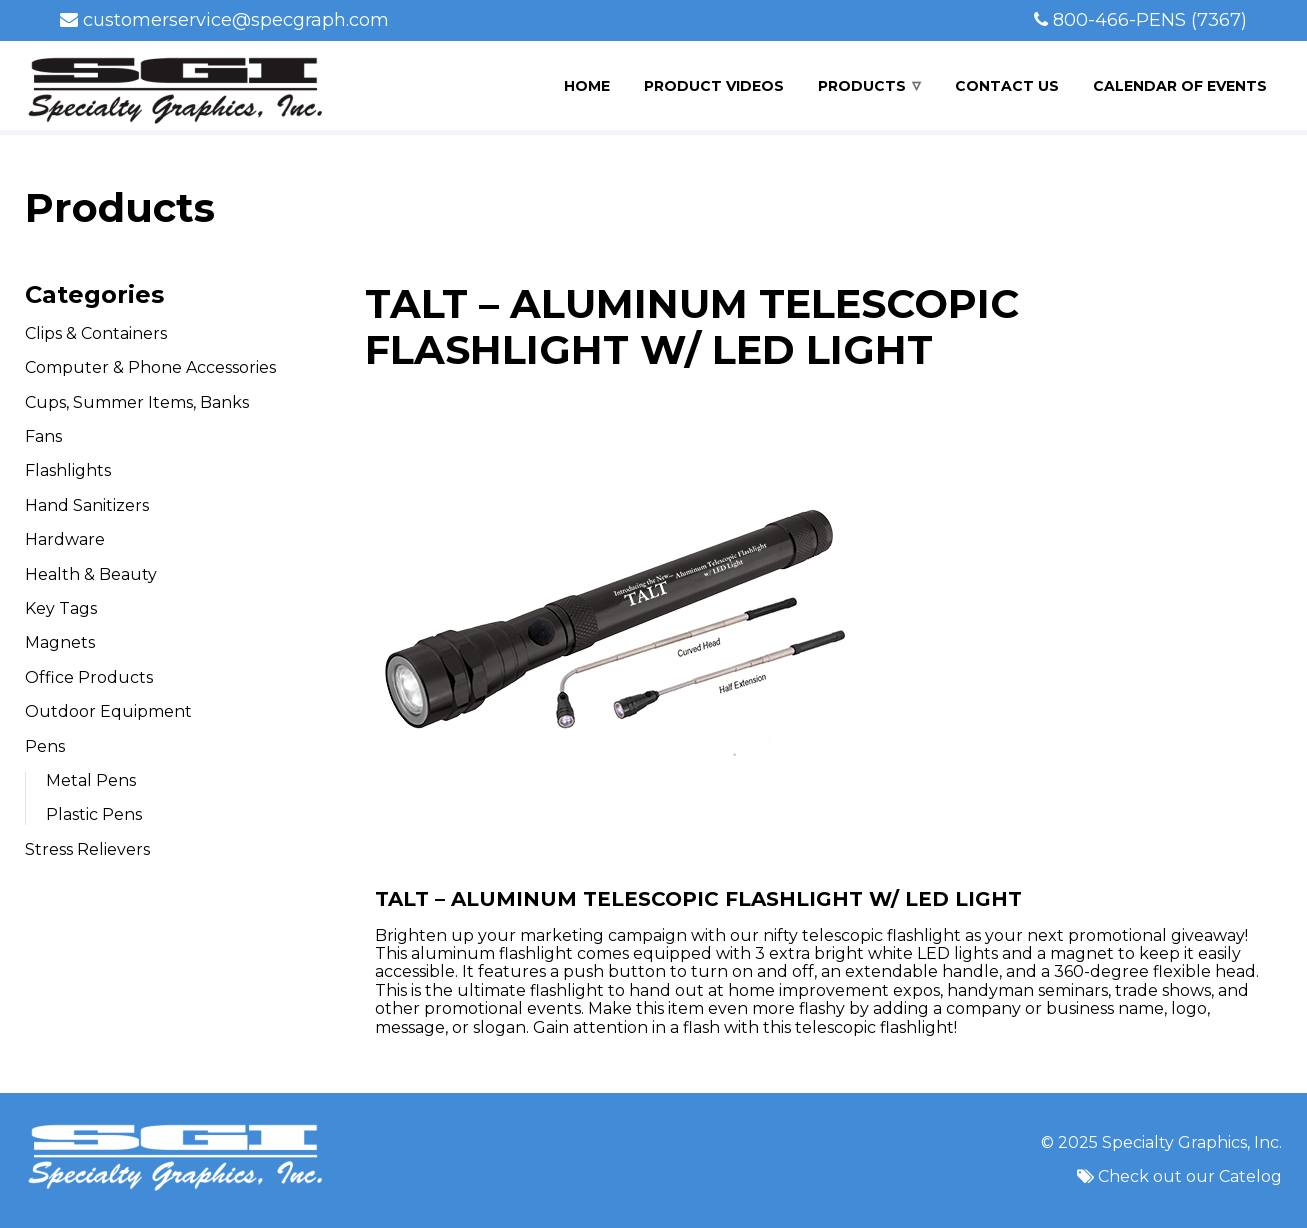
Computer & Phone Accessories (150, 367)
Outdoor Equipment (108, 711)
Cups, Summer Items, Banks (137, 402)
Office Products (89, 677)
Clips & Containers (96, 333)
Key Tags (61, 608)
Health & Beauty (91, 574)
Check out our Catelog (1190, 1176)
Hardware (65, 539)
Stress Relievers (87, 849)
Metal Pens (91, 780)
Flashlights (68, 470)
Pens (45, 746)
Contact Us (1007, 86)
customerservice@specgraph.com (236, 20)
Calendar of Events (1180, 86)
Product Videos (714, 86)
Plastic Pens (94, 814)
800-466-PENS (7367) (1150, 20)
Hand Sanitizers (87, 505)
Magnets (60, 642)
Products (862, 86)
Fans (43, 436)
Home (587, 86)
